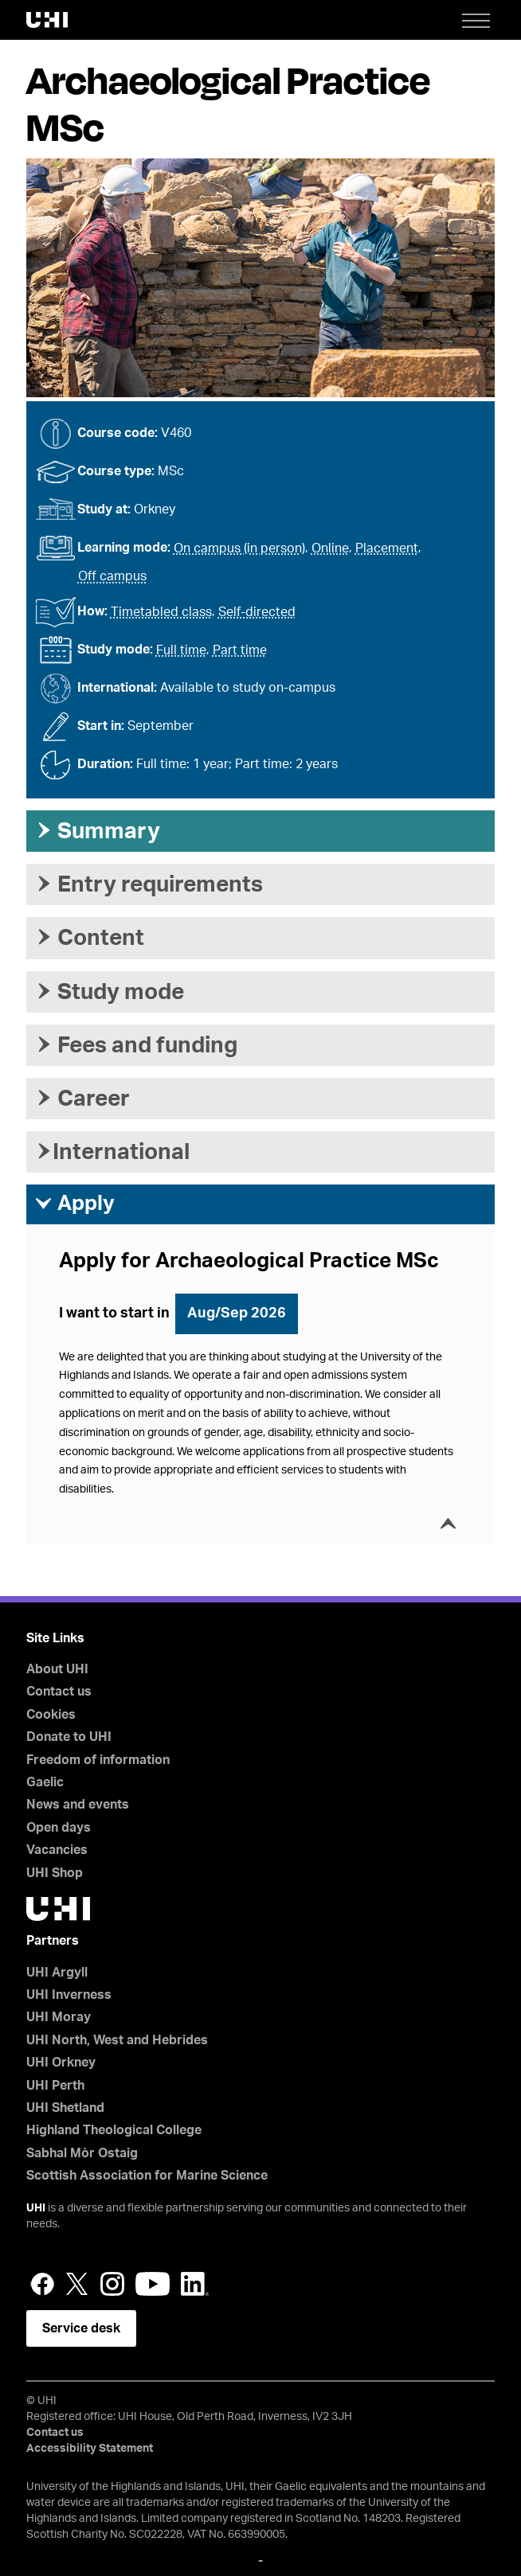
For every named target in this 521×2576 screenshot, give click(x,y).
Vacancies (57, 1850)
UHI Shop (54, 1873)
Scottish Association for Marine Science (147, 2175)
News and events (77, 1804)
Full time (181, 650)
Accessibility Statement (89, 2448)
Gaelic (45, 1782)
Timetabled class (161, 612)
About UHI (57, 1669)
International (112, 1152)
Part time (240, 650)
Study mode (109, 992)
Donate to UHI (69, 1737)
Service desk (81, 2328)
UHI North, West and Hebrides (117, 2040)
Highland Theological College (114, 2130)
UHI (35, 2208)
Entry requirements (148, 884)
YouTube (152, 2284)
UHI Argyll (57, 1972)
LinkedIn (195, 2284)
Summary (97, 831)
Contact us (59, 1691)
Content (89, 938)
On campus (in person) (239, 548)
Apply (74, 1203)
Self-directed (257, 612)
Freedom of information (98, 1760)
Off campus (112, 576)
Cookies (51, 1714)
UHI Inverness (69, 1995)
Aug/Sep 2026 (236, 1313)
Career (82, 1098)
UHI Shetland (65, 2108)
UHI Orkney (61, 2062)
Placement (386, 548)
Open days (58, 1827)
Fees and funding (135, 1045)
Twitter (77, 2284)
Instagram (112, 2284)
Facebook (42, 2284)
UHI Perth (55, 2085)
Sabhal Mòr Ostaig (82, 2153)
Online (330, 548)
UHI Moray (58, 2017)
